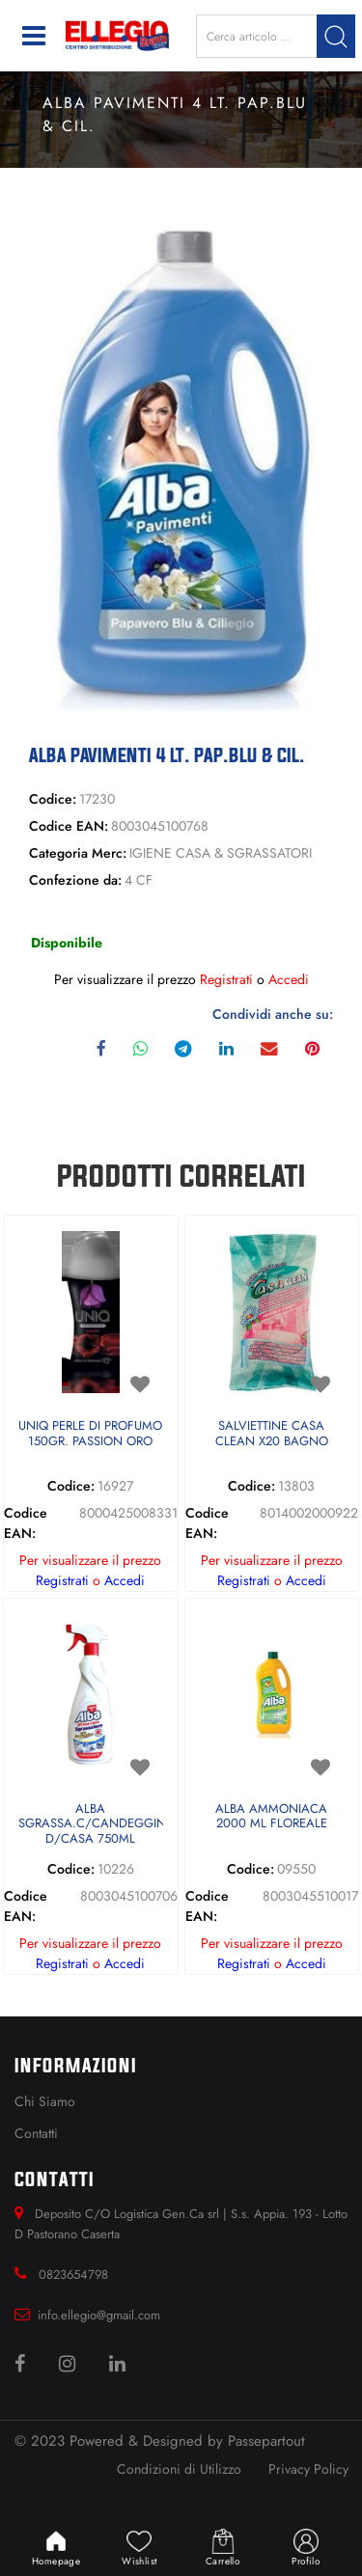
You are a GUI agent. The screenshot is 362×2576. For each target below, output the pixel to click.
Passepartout (266, 2441)
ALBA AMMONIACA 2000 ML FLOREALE (271, 1817)
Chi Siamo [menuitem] (44, 2101)
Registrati (226, 979)
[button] (336, 36)
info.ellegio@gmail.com (99, 2315)
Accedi (288, 979)
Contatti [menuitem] (36, 2133)
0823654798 (73, 2274)
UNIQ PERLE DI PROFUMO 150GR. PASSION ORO (90, 1434)
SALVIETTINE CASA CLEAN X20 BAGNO (271, 1434)
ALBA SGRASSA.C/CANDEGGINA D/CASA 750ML (90, 1824)
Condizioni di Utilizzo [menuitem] (179, 2469)
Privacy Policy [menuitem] (308, 2469)
